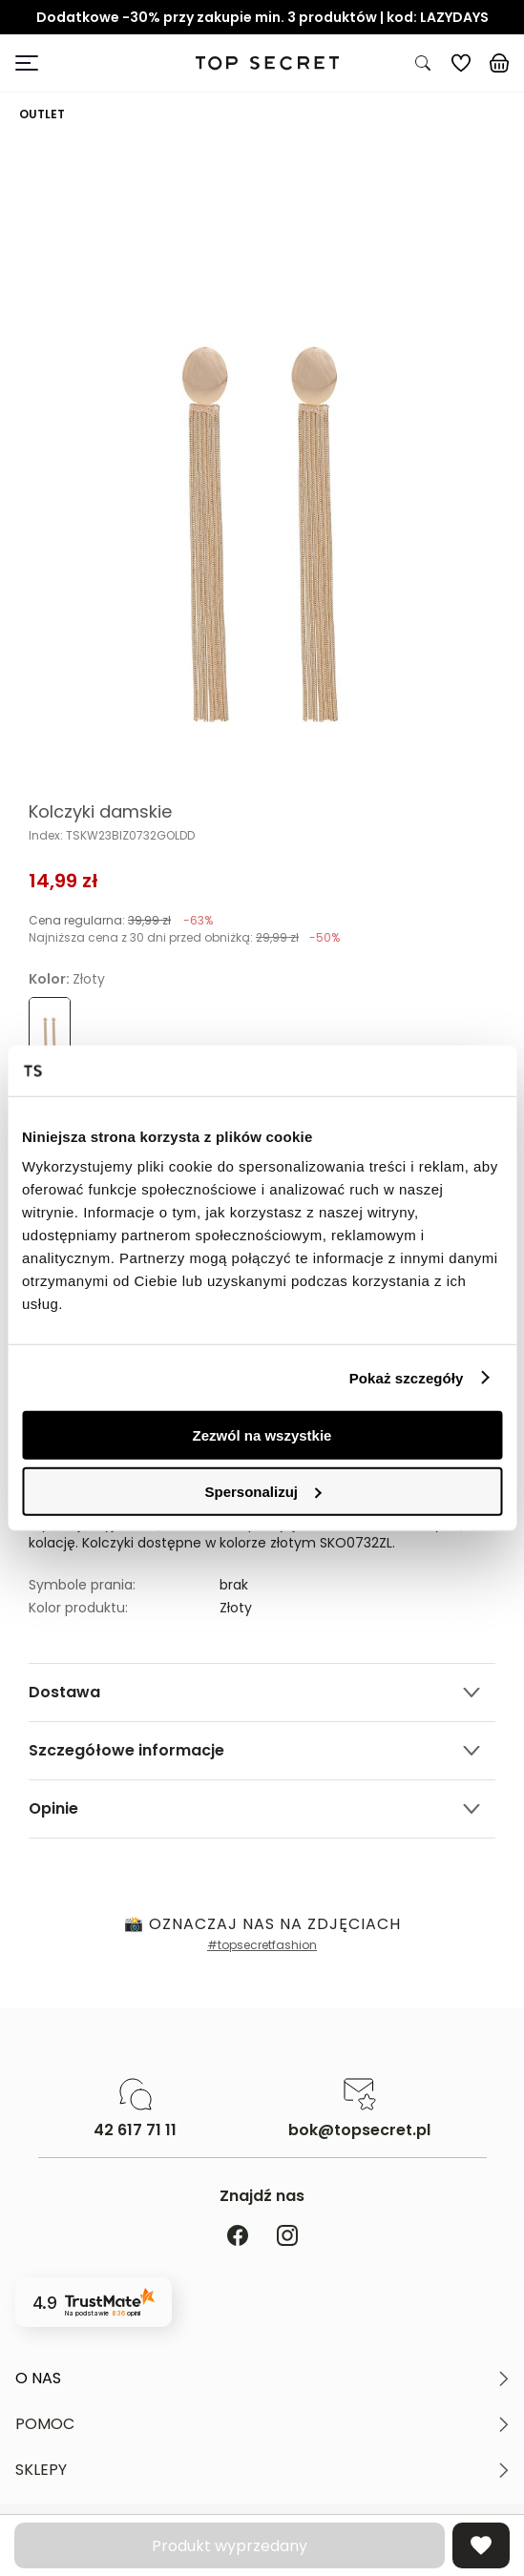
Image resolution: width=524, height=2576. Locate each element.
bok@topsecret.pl (359, 2130)
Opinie (53, 1808)
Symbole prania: (82, 1584)
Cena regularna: (121, 920)
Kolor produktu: (78, 1607)
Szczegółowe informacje (126, 1750)
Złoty (236, 1607)
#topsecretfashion (262, 1945)
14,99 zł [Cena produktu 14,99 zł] (63, 880)
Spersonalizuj (262, 1491)
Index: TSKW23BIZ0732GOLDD (112, 835)
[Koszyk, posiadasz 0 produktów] (499, 63)
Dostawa (64, 1692)
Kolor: (67, 978)
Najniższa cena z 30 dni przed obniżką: (184, 937)
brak (234, 1584)
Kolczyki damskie (100, 811)
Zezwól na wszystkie (262, 1435)
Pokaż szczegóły (406, 1377)
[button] (262, 2378)
